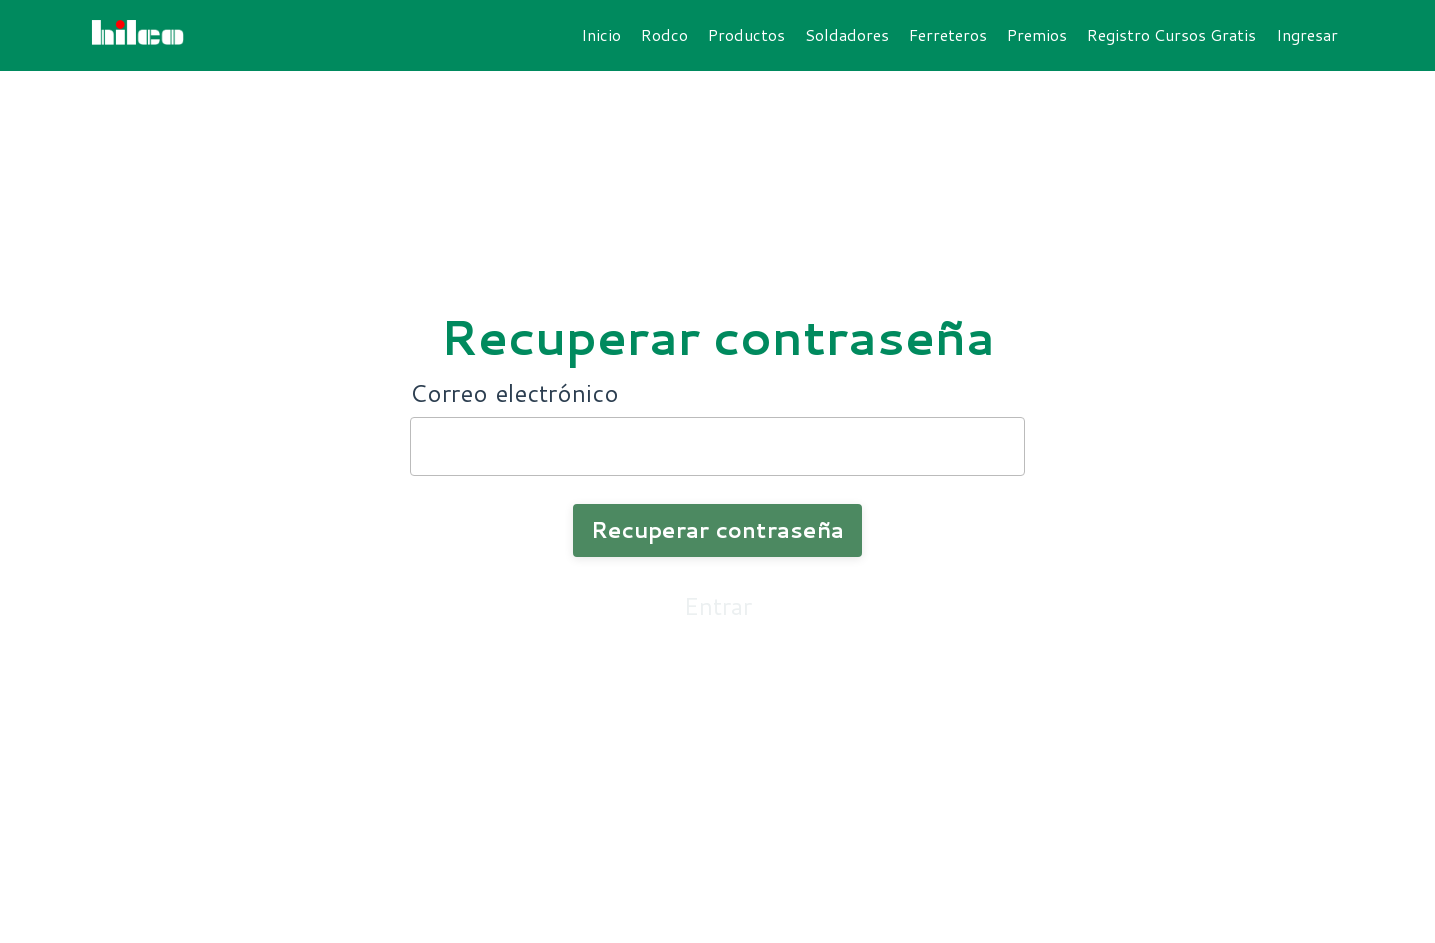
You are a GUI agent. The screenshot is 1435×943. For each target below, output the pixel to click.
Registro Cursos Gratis (1171, 34)
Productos (746, 34)
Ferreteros (948, 34)
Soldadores (847, 34)
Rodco (664, 34)
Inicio (601, 34)
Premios (1037, 34)
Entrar (718, 606)
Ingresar (1307, 34)
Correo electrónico (514, 393)
